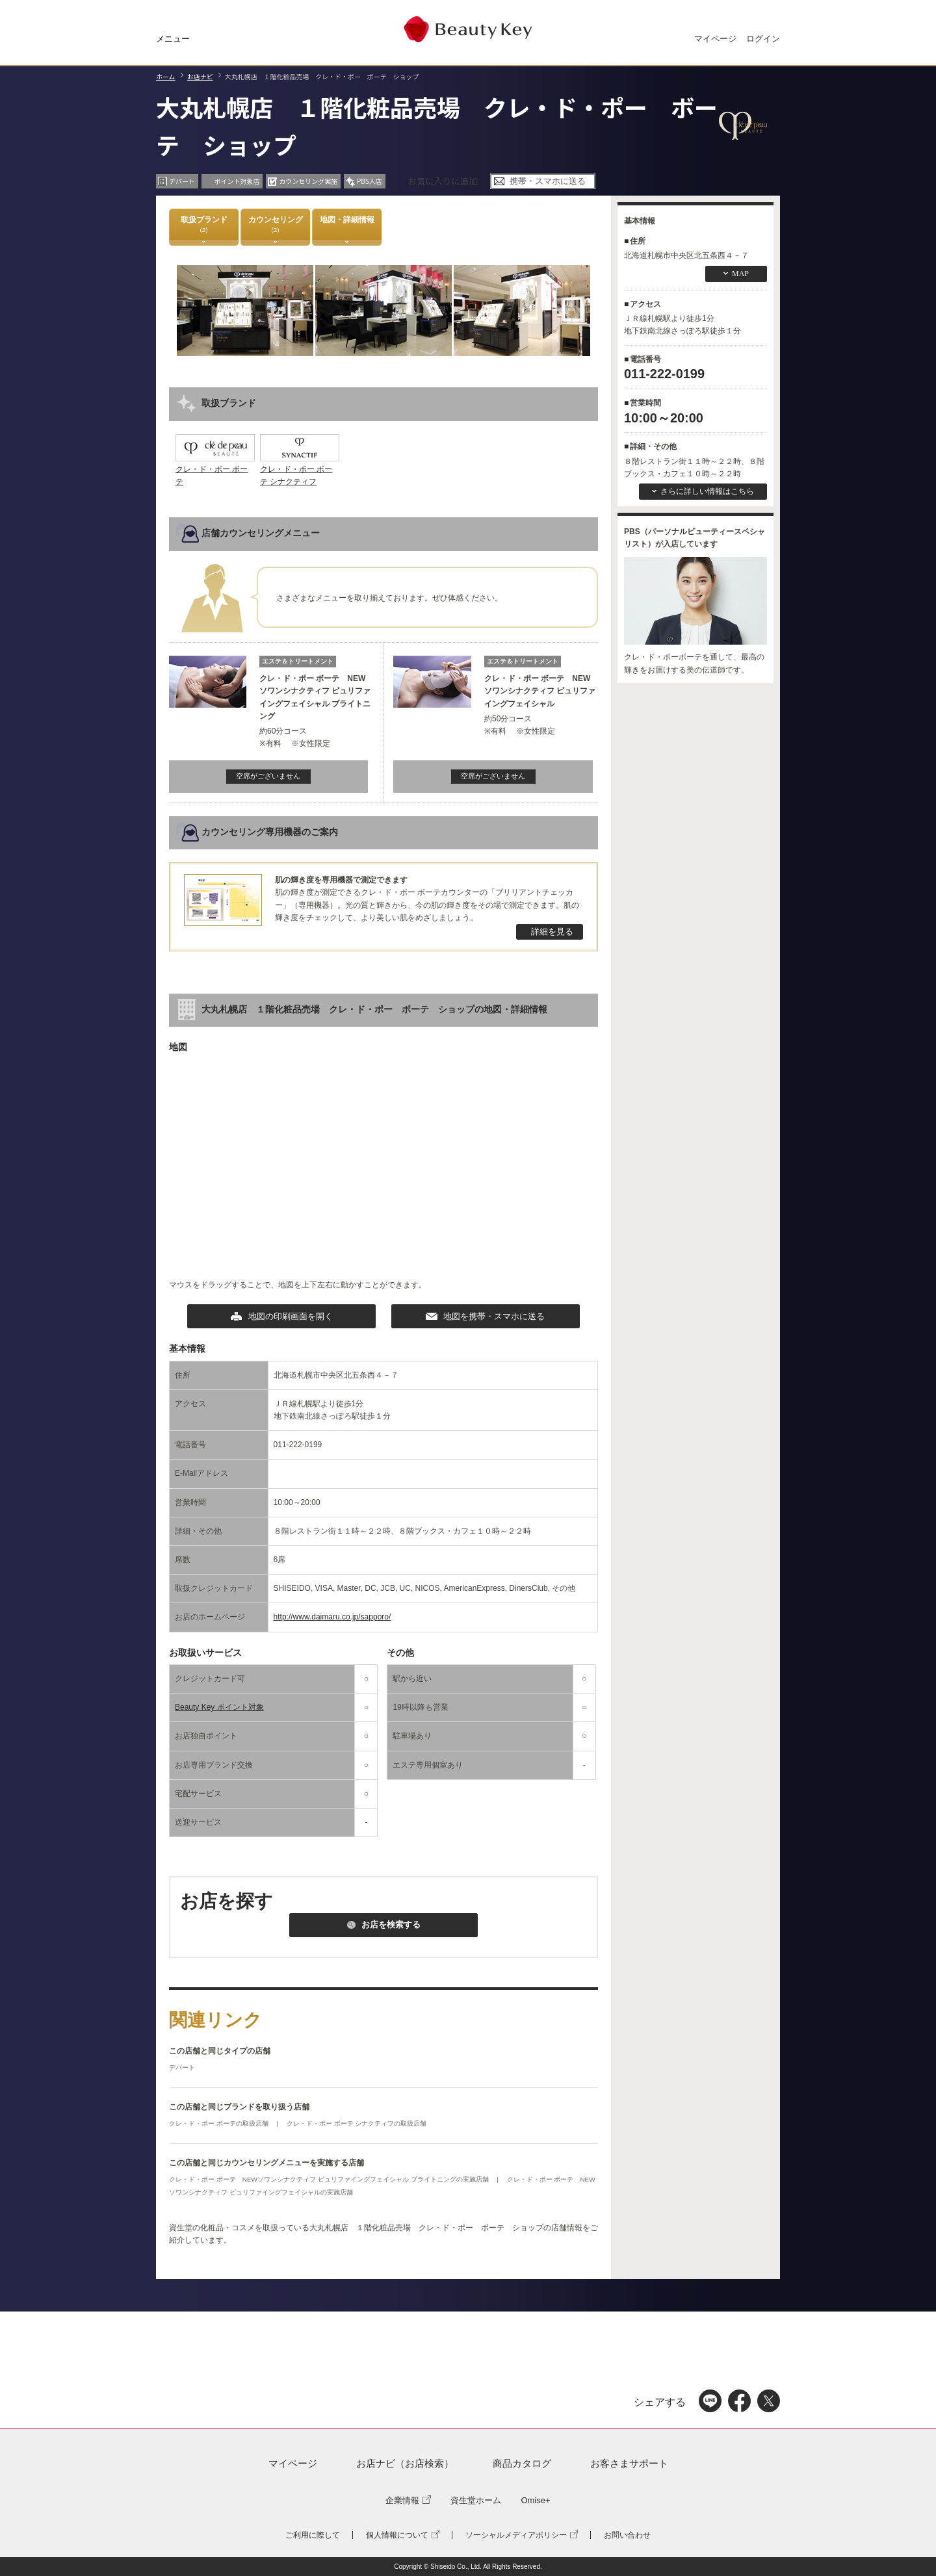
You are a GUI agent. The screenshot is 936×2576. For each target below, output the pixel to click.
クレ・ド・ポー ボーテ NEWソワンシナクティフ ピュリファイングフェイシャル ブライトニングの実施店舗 (329, 2179)
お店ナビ (200, 76)
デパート (182, 2067)
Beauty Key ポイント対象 (219, 1707)
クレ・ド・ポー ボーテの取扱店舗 (219, 2123)
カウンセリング (275, 224)
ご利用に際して (312, 2535)
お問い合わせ (627, 2535)
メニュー (173, 39)
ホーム (166, 76)
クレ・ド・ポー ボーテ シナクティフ (299, 469)
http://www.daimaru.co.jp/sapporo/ (332, 1616)
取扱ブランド (204, 224)
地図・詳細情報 (347, 224)
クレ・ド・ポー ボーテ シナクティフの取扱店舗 (357, 2123)
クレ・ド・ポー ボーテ (215, 469)
